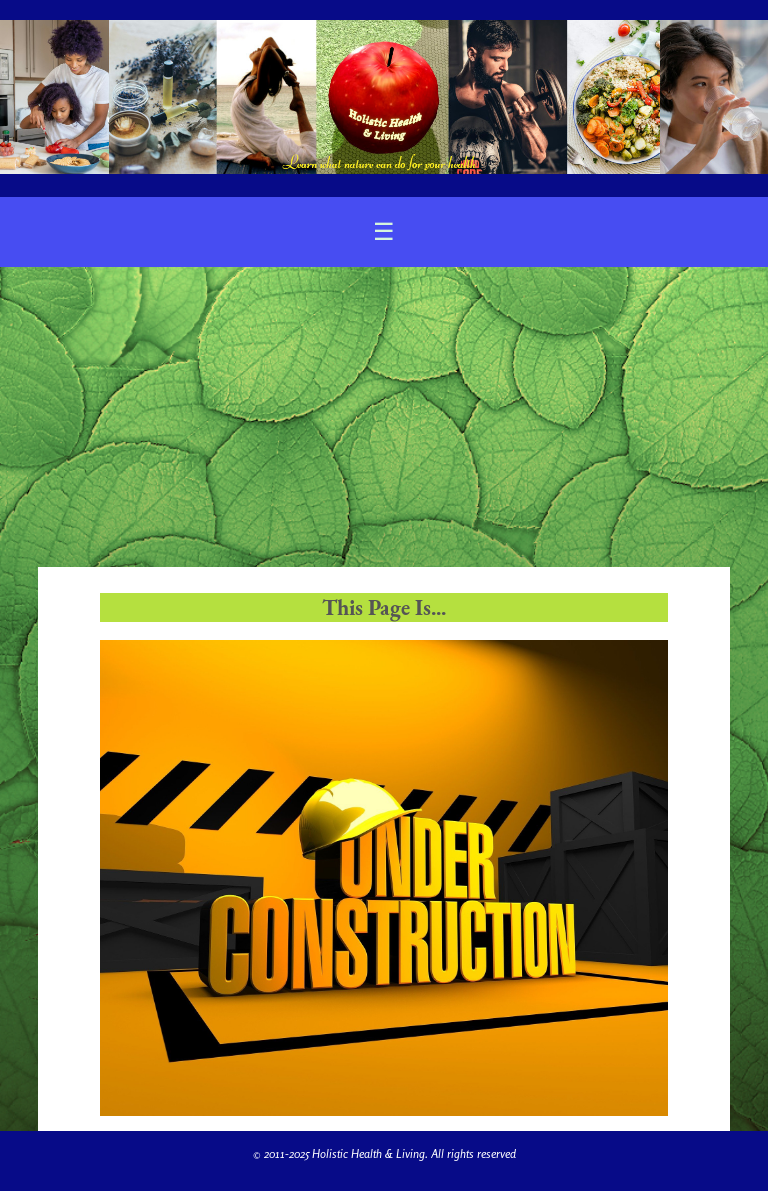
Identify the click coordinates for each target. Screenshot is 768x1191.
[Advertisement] (384, 417)
